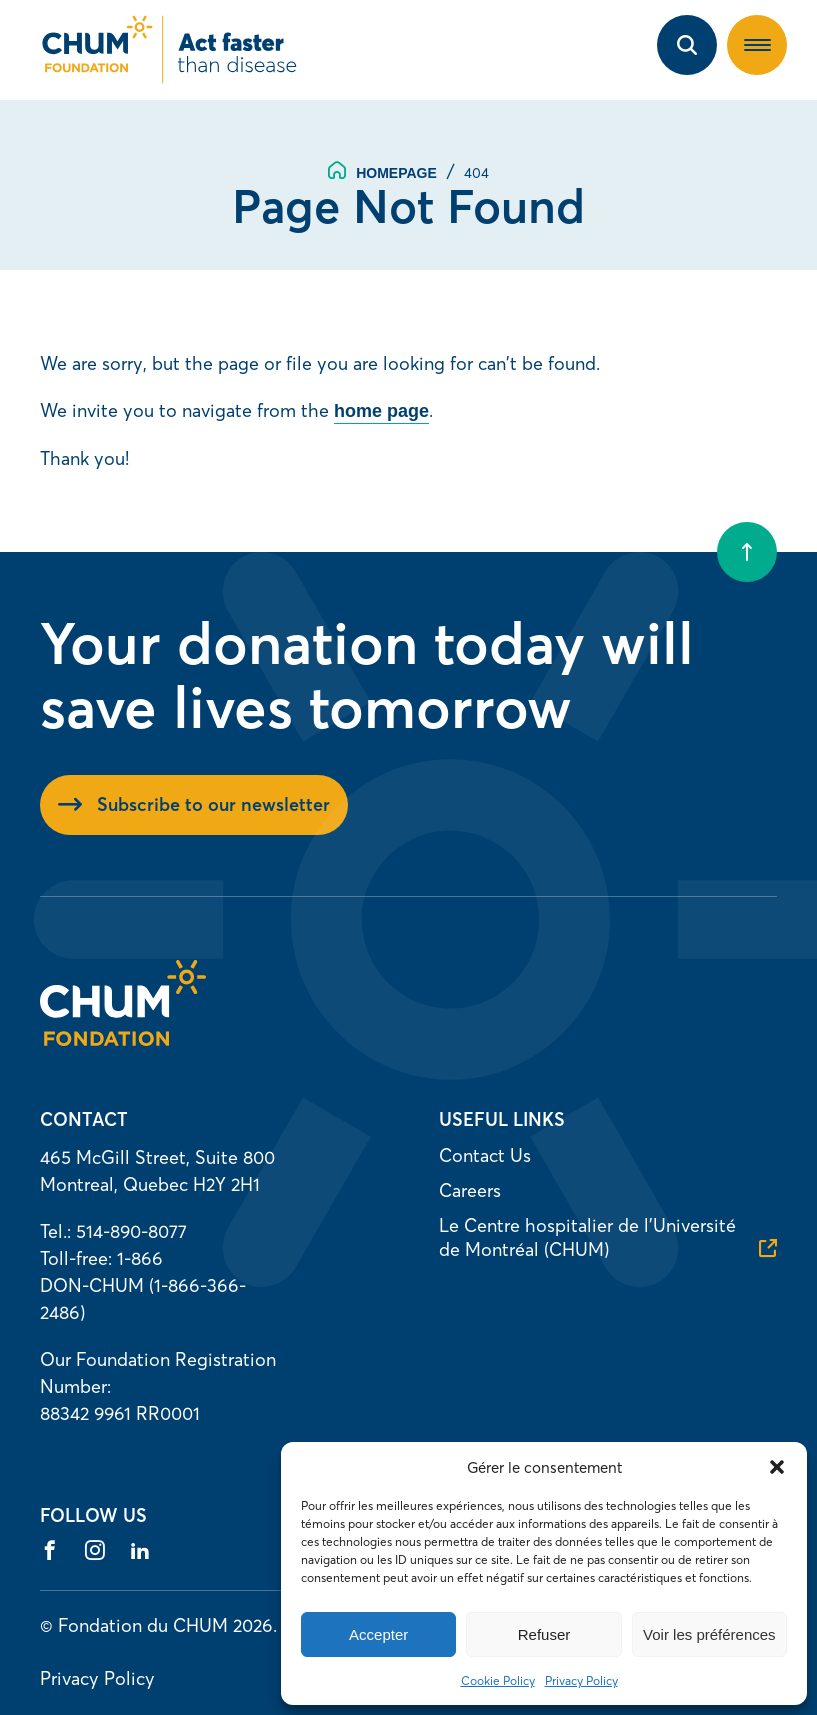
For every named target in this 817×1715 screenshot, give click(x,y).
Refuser (544, 1634)
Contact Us (485, 1155)
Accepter (378, 1634)
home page (381, 411)
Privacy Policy (581, 1680)
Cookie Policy (498, 1680)
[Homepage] (123, 1039)
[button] (777, 1467)
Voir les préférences (709, 1634)
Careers (470, 1190)
